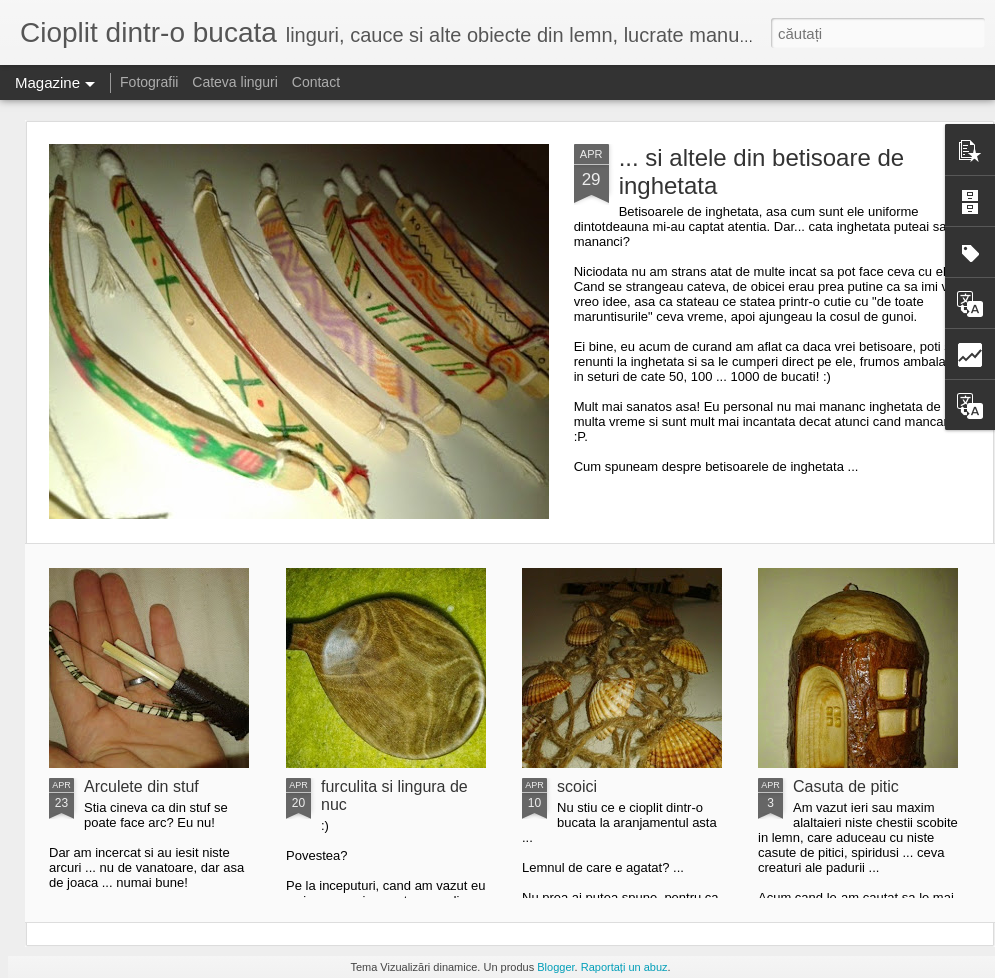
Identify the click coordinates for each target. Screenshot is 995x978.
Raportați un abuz (624, 967)
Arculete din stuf (141, 786)
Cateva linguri (235, 82)
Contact (316, 82)
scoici (577, 786)
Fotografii (149, 82)
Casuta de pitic (846, 786)
